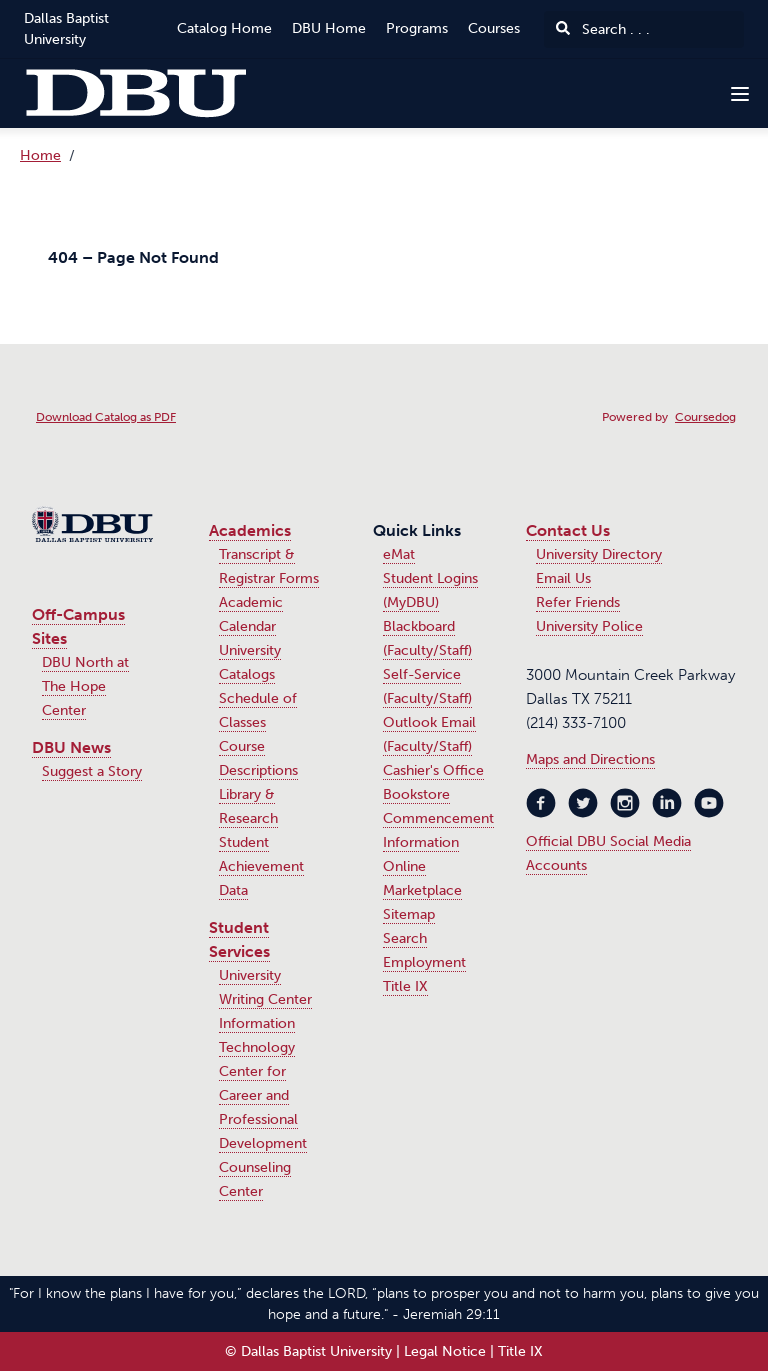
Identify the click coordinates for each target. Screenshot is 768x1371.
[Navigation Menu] (740, 94)
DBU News (71, 747)
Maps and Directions (590, 759)
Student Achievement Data (261, 866)
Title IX (405, 986)
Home (40, 155)
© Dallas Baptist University (308, 1351)
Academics (250, 530)
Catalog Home (224, 28)
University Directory (599, 554)
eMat (399, 554)
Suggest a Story (92, 771)
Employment (424, 962)
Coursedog (705, 417)
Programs (417, 28)
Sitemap (409, 914)
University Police (589, 626)
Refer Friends (578, 602)
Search (405, 938)
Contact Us (568, 530)
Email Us (563, 578)
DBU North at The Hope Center (85, 686)
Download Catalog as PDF (106, 417)
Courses (494, 28)
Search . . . (603, 29)
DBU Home (329, 28)
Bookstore (416, 794)
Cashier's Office (433, 770)
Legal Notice (445, 1351)
